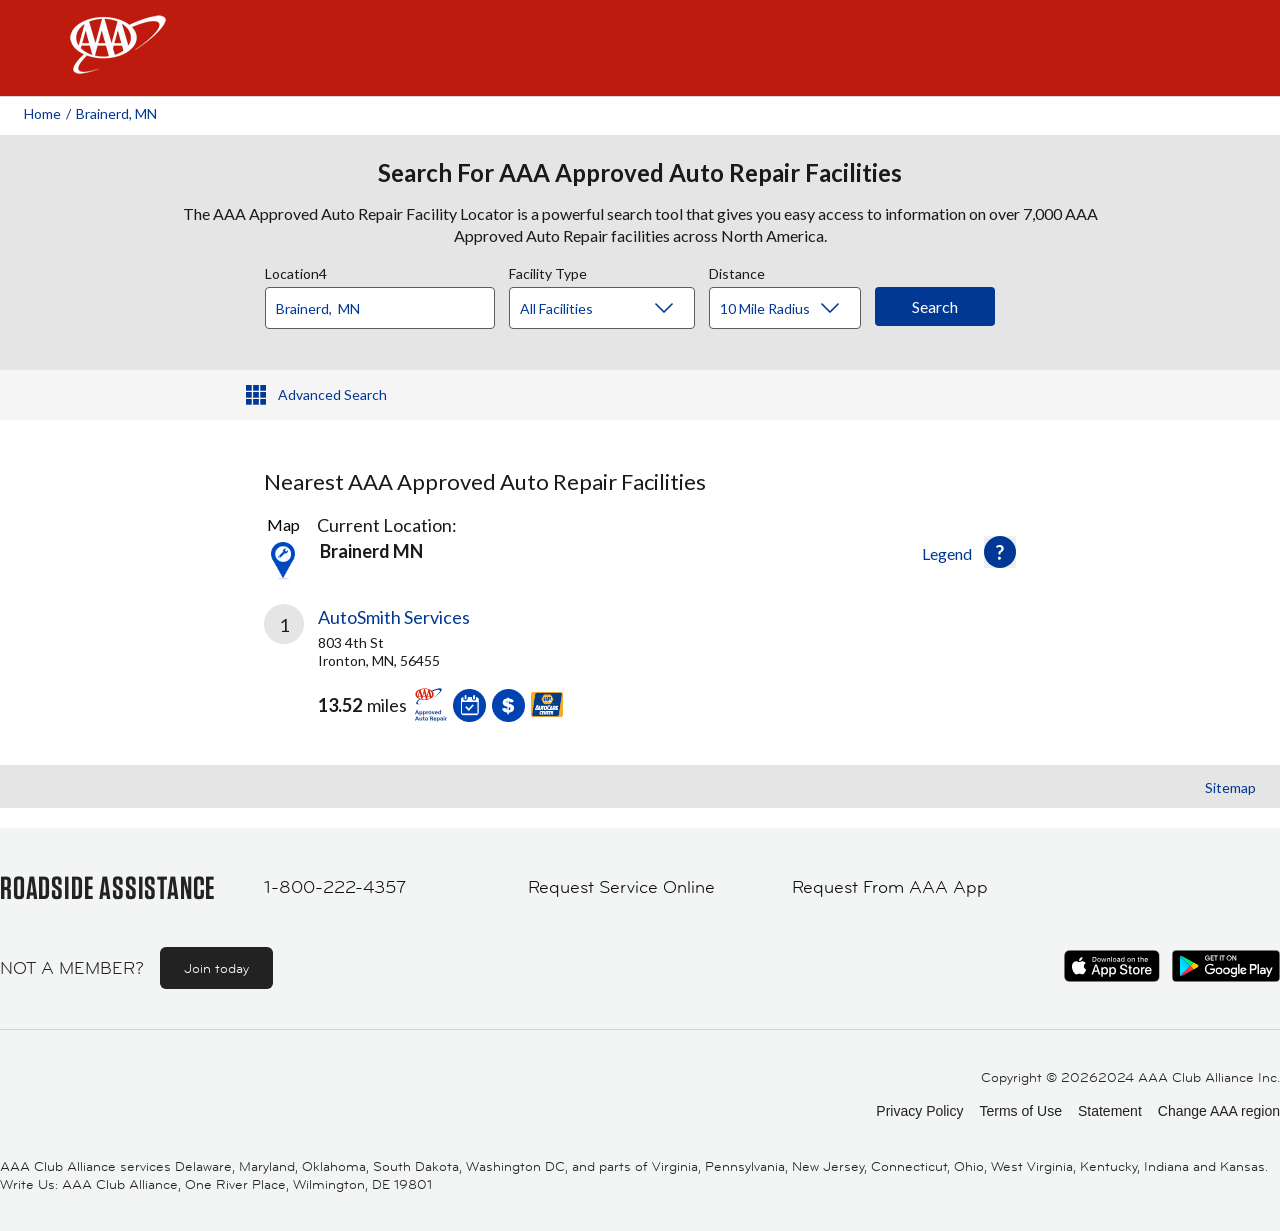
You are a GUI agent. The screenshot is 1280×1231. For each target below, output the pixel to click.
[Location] (380, 308)
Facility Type (548, 271)
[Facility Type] (618, 309)
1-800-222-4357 (335, 887)
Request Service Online (621, 887)
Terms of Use (1020, 1111)
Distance (737, 271)
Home (42, 113)
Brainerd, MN (116, 113)
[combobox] (387, 303)
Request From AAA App (890, 887)
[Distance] (792, 309)
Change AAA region (1219, 1111)
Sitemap (1230, 787)
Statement (1110, 1111)
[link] (452, 671)
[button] (1000, 552)
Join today (216, 968)
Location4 (296, 271)
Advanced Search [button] (332, 394)
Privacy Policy (919, 1111)
